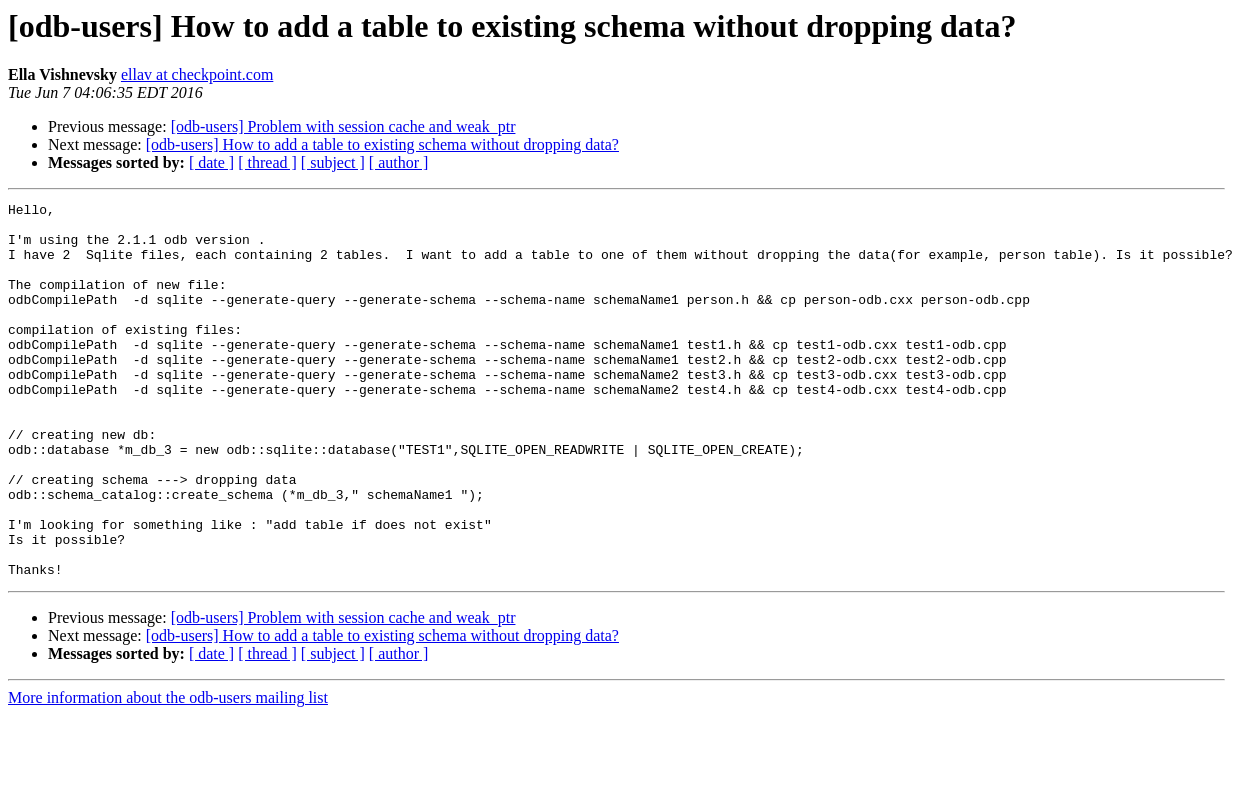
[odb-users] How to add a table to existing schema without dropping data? (382, 144)
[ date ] (211, 162)
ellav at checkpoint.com (197, 74)
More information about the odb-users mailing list (168, 772)
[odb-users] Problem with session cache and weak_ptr (343, 126)
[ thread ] (267, 162)
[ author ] (399, 162)
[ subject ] (333, 162)
